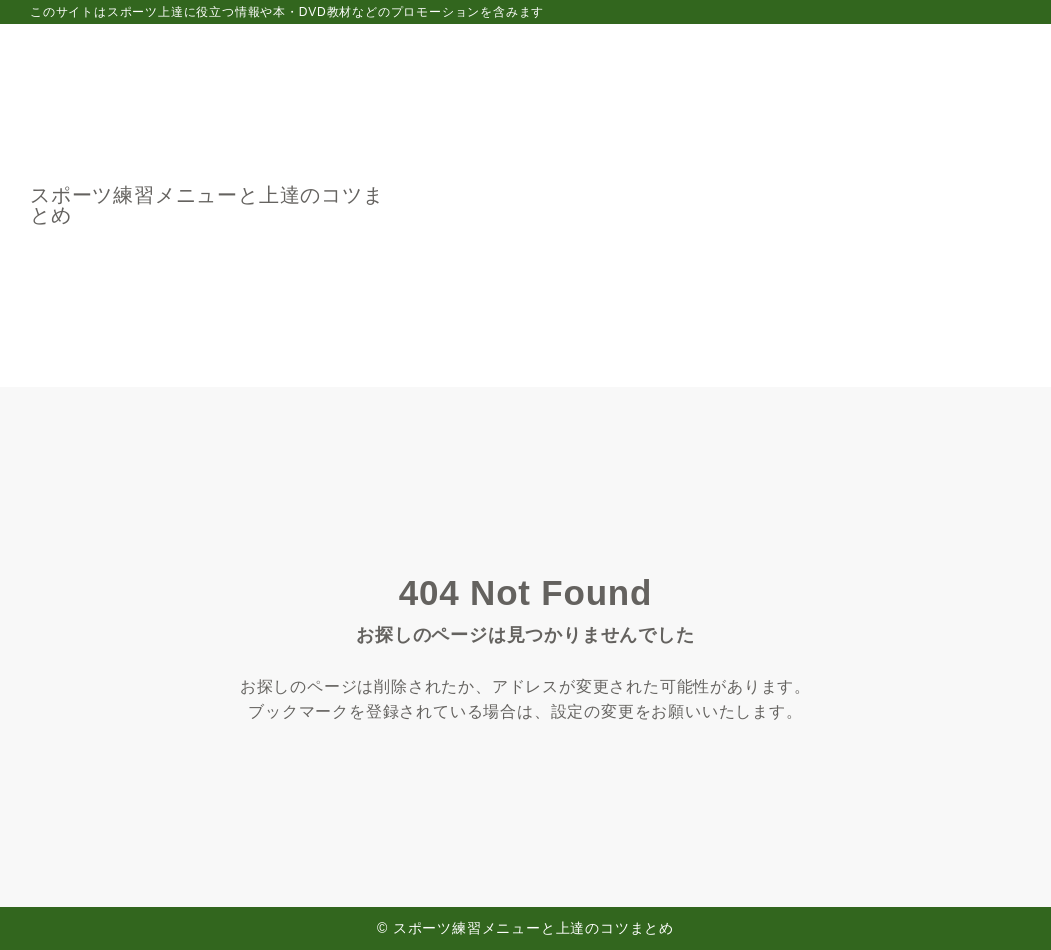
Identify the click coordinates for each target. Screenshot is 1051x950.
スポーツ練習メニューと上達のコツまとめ (207, 205)
